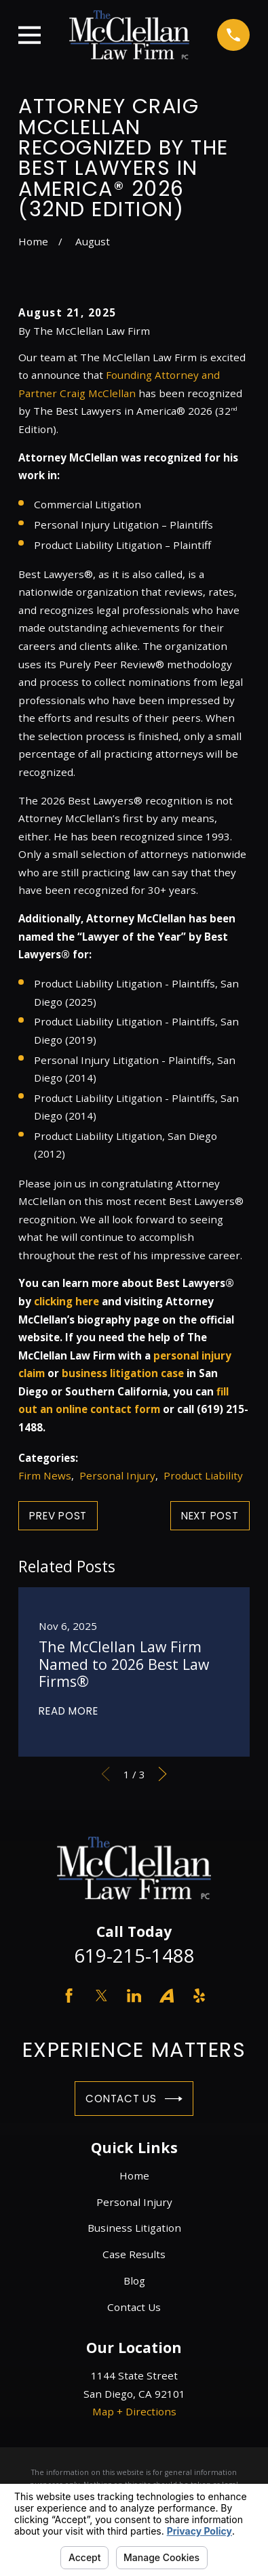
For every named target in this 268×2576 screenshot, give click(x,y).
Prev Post (58, 1516)
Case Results (134, 2254)
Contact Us (134, 2099)
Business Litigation (134, 2227)
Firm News (44, 1475)
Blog (134, 2280)
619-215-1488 (134, 1955)
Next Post (210, 1516)
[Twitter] (101, 1995)
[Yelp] (199, 1995)
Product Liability (203, 1475)
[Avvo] (166, 1995)
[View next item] (162, 1774)
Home (134, 2175)
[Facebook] (69, 1995)
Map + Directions (134, 2411)
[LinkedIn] (134, 1995)
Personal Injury (117, 1475)
